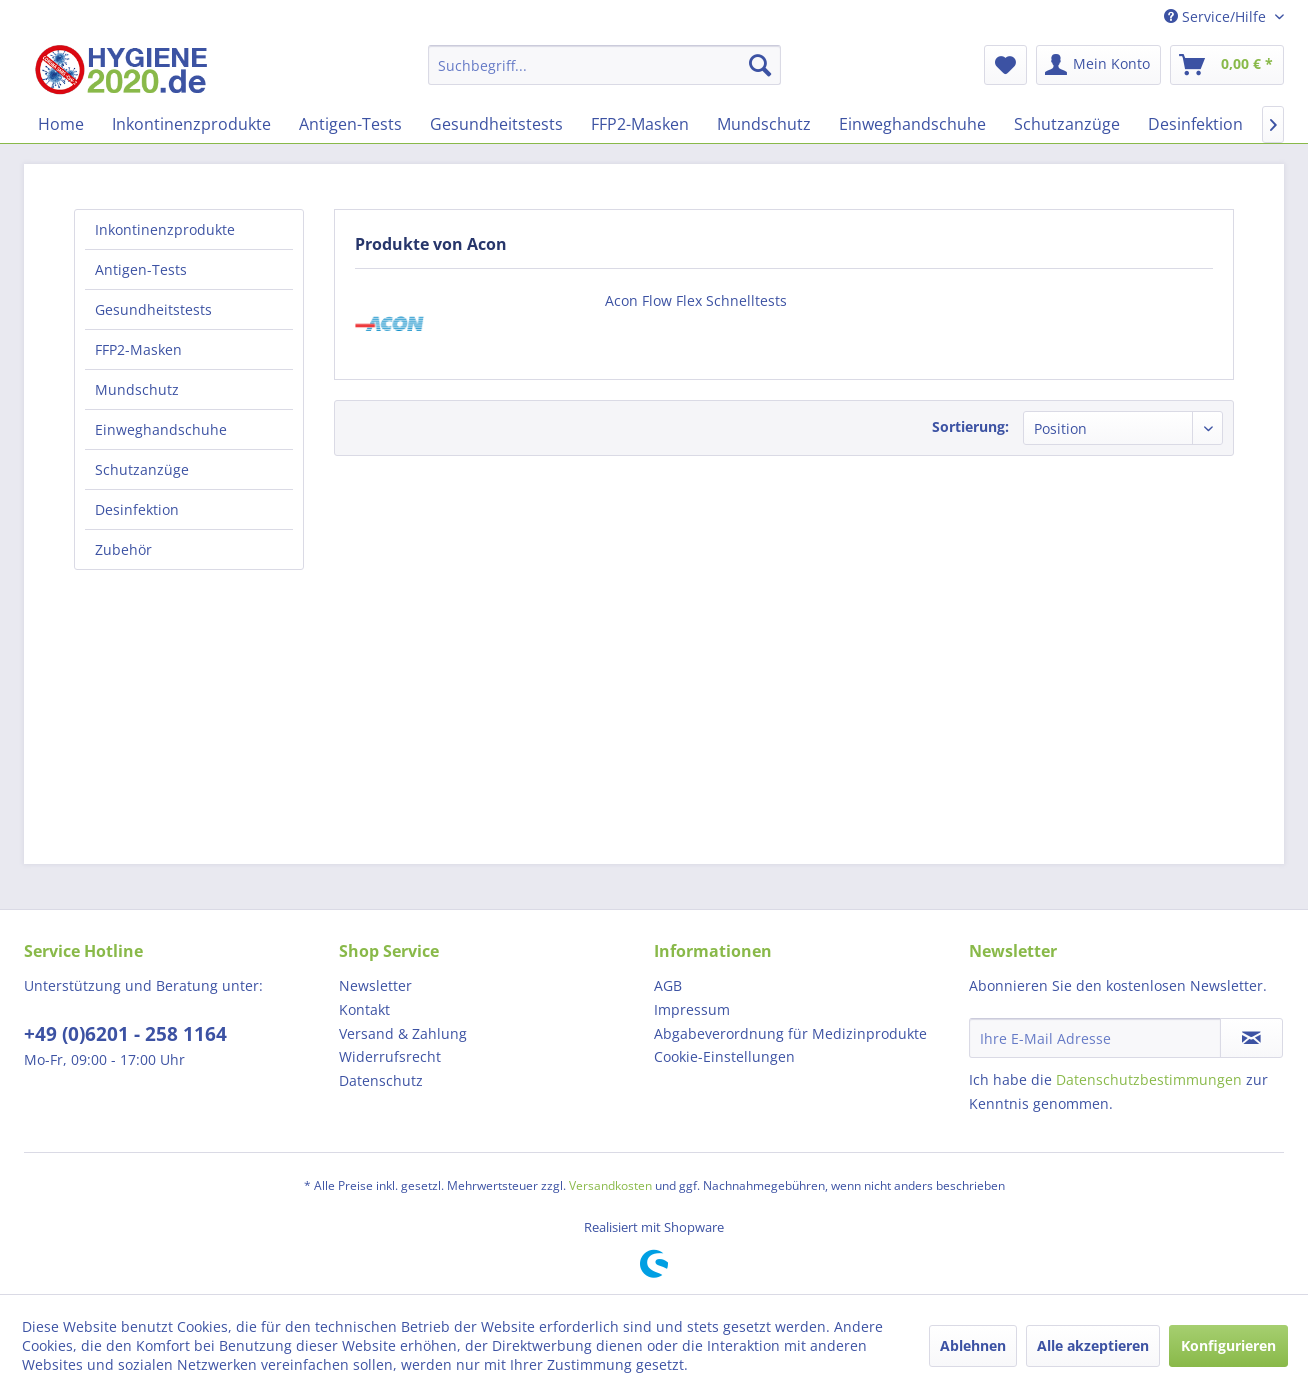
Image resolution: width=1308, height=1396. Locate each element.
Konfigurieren (1228, 1345)
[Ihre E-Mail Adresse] (1095, 1038)
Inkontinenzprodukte (165, 229)
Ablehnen (973, 1345)
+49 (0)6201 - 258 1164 (125, 1034)
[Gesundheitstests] (496, 124)
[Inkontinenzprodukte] (191, 124)
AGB (668, 985)
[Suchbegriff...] (604, 65)
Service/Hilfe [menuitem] (1217, 16)
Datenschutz (381, 1080)
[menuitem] (604, 65)
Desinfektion (137, 509)
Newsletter (375, 985)
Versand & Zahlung (403, 1033)
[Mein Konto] (1098, 65)
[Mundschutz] (764, 124)
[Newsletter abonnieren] (1251, 1038)
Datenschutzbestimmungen (1149, 1079)
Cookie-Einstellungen (724, 1056)
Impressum (692, 1009)
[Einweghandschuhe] (912, 124)
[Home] (61, 124)
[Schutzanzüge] (1067, 124)
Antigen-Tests (141, 269)
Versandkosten (610, 1185)
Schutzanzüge (142, 469)
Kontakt (364, 1009)
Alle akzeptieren (1093, 1345)
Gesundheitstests (153, 309)
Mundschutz (137, 389)
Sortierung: (970, 426)
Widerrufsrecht (390, 1056)
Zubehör (123, 549)
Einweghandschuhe (161, 429)
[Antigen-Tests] (350, 124)
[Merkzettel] (1005, 65)
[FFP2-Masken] (640, 124)
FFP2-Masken (138, 349)
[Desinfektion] (1195, 124)
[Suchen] (760, 65)
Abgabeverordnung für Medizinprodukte (790, 1033)
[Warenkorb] (1227, 65)
